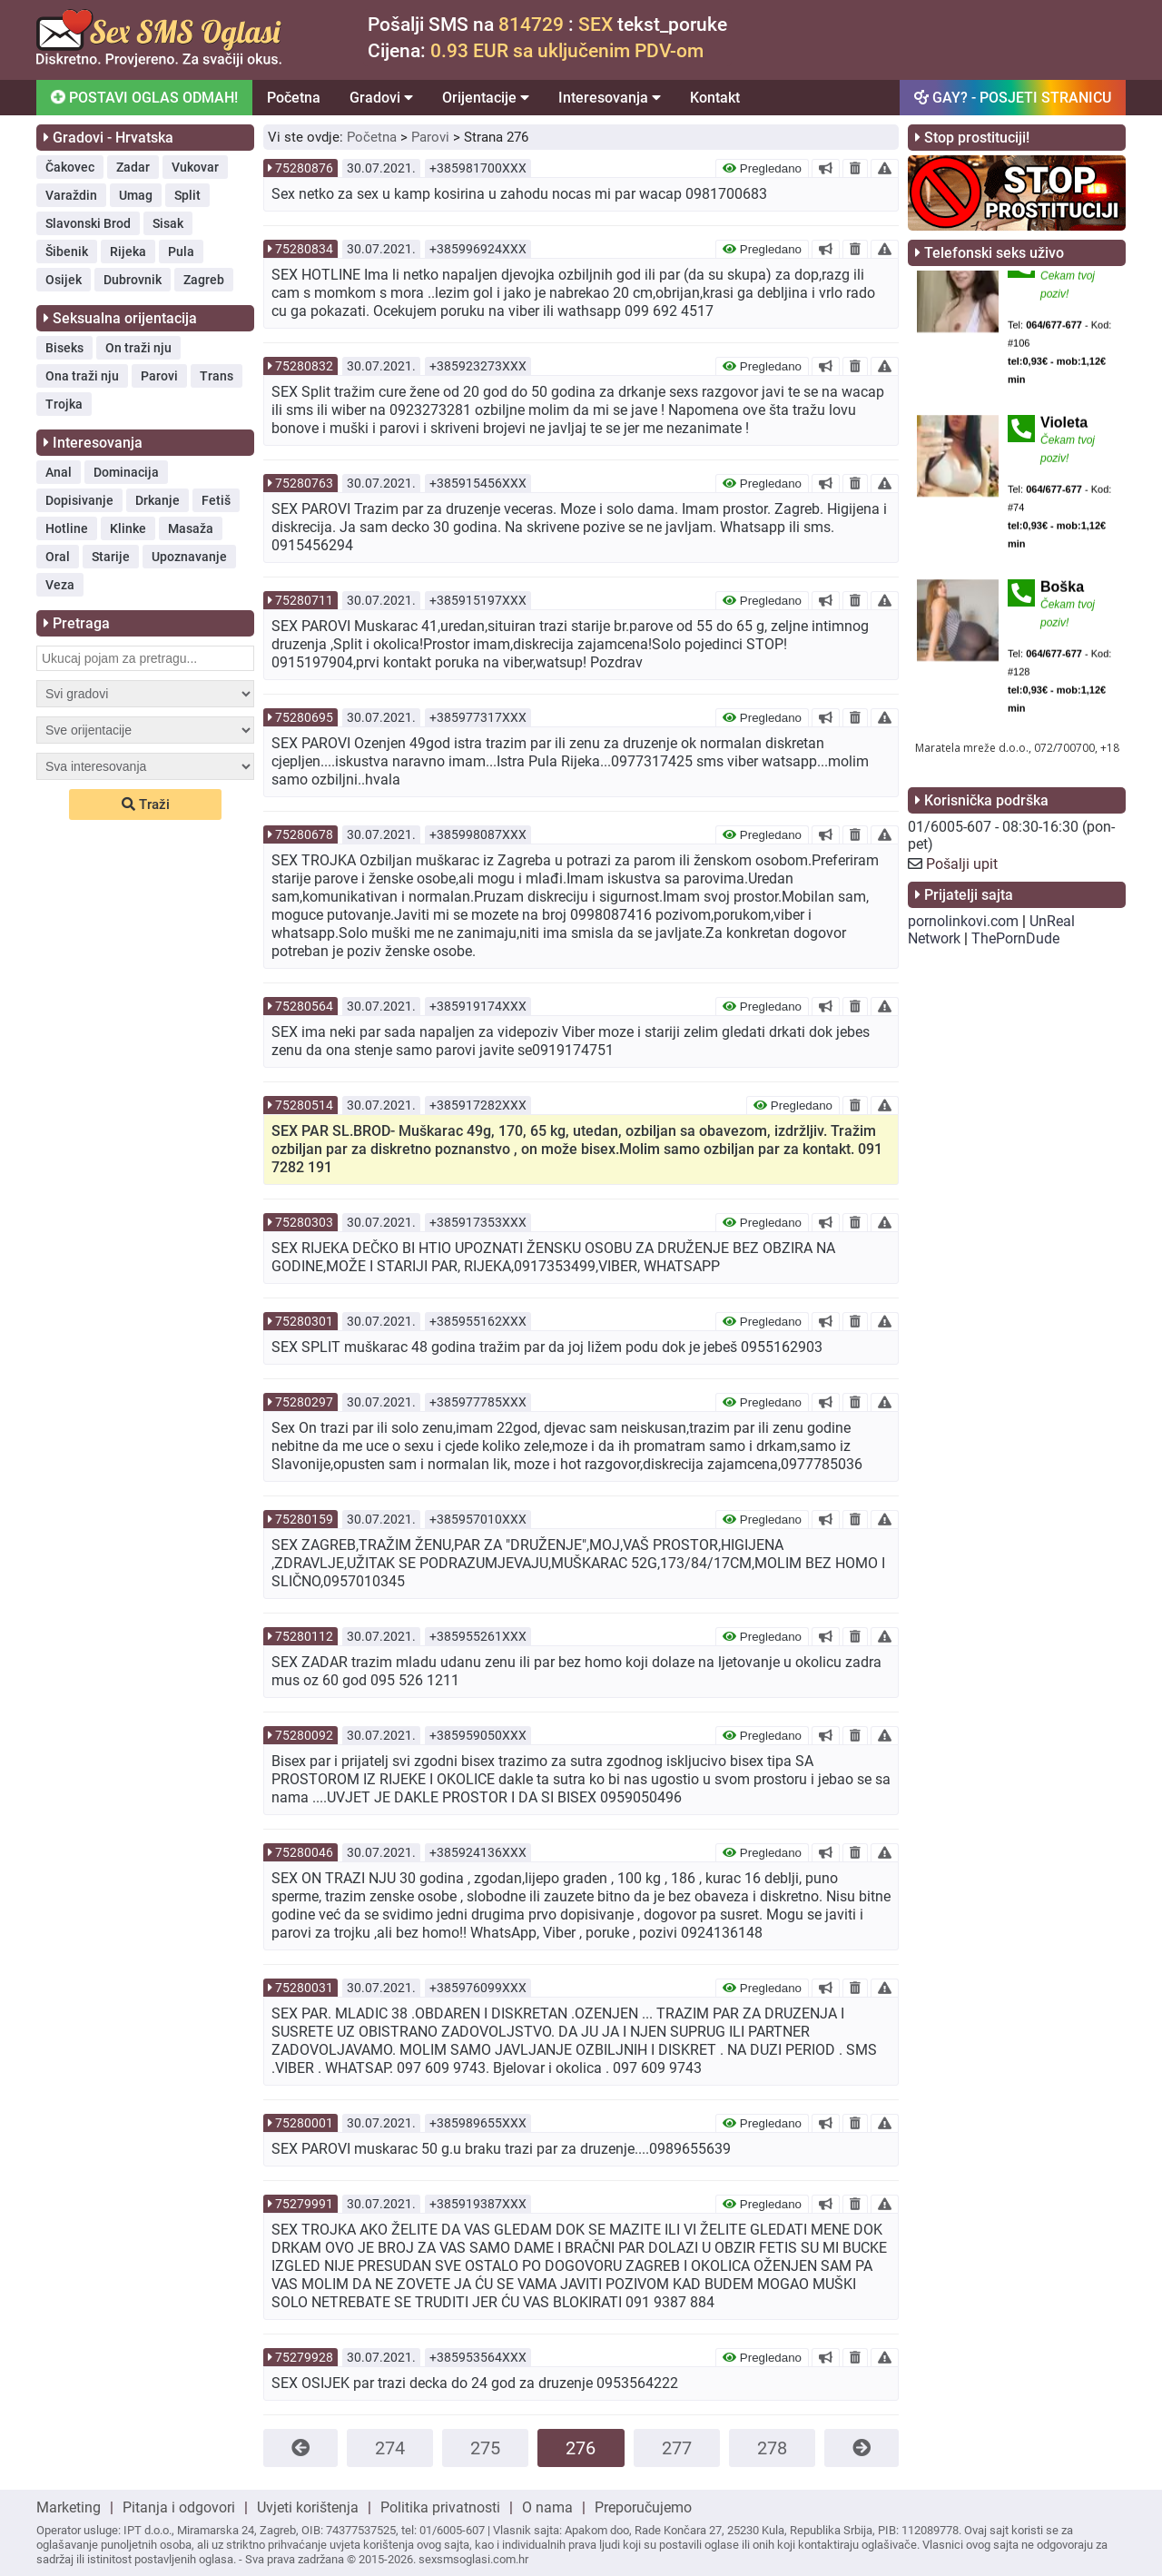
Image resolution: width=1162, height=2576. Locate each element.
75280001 (304, 2123)
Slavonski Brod (88, 223)
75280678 (304, 834)
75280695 (304, 717)
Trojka (64, 404)
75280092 (304, 1735)
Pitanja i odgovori (179, 2507)
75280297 (304, 1402)
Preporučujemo (643, 2507)
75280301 (304, 1321)
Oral (57, 556)
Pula (181, 251)
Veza (59, 584)
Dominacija (126, 472)
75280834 (304, 249)
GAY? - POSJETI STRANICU (1012, 97)
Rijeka (128, 251)
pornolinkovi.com (963, 921)
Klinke (128, 528)
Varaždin (71, 195)
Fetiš (216, 500)
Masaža (190, 528)
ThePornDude (1015, 938)
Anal (58, 472)
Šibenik (66, 251)
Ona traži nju (82, 376)
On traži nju (138, 348)
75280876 (304, 168)
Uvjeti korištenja (308, 2507)
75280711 (304, 600)
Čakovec (69, 167)
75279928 (304, 2357)
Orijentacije (485, 97)
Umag (136, 195)
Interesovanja (609, 97)
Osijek (63, 279)
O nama (547, 2507)
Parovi (159, 376)
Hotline (66, 528)
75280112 (304, 1636)
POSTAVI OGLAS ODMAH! (144, 97)
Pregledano (762, 168)
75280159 (304, 1519)
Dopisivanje (79, 500)
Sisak (168, 223)
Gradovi (381, 97)
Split (187, 195)
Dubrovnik (132, 279)
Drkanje (157, 500)
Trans (216, 376)
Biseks (64, 348)
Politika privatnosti (440, 2507)
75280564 (304, 1006)
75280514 (304, 1105)
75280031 (304, 1987)
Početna (293, 97)
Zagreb (203, 279)
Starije (111, 556)
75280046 (304, 1852)
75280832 (304, 366)
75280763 (304, 483)
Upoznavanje (189, 556)
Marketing (68, 2507)
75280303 (304, 1222)
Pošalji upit (962, 864)
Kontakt (715, 97)
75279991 (304, 2203)
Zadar (133, 167)
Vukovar (195, 167)
